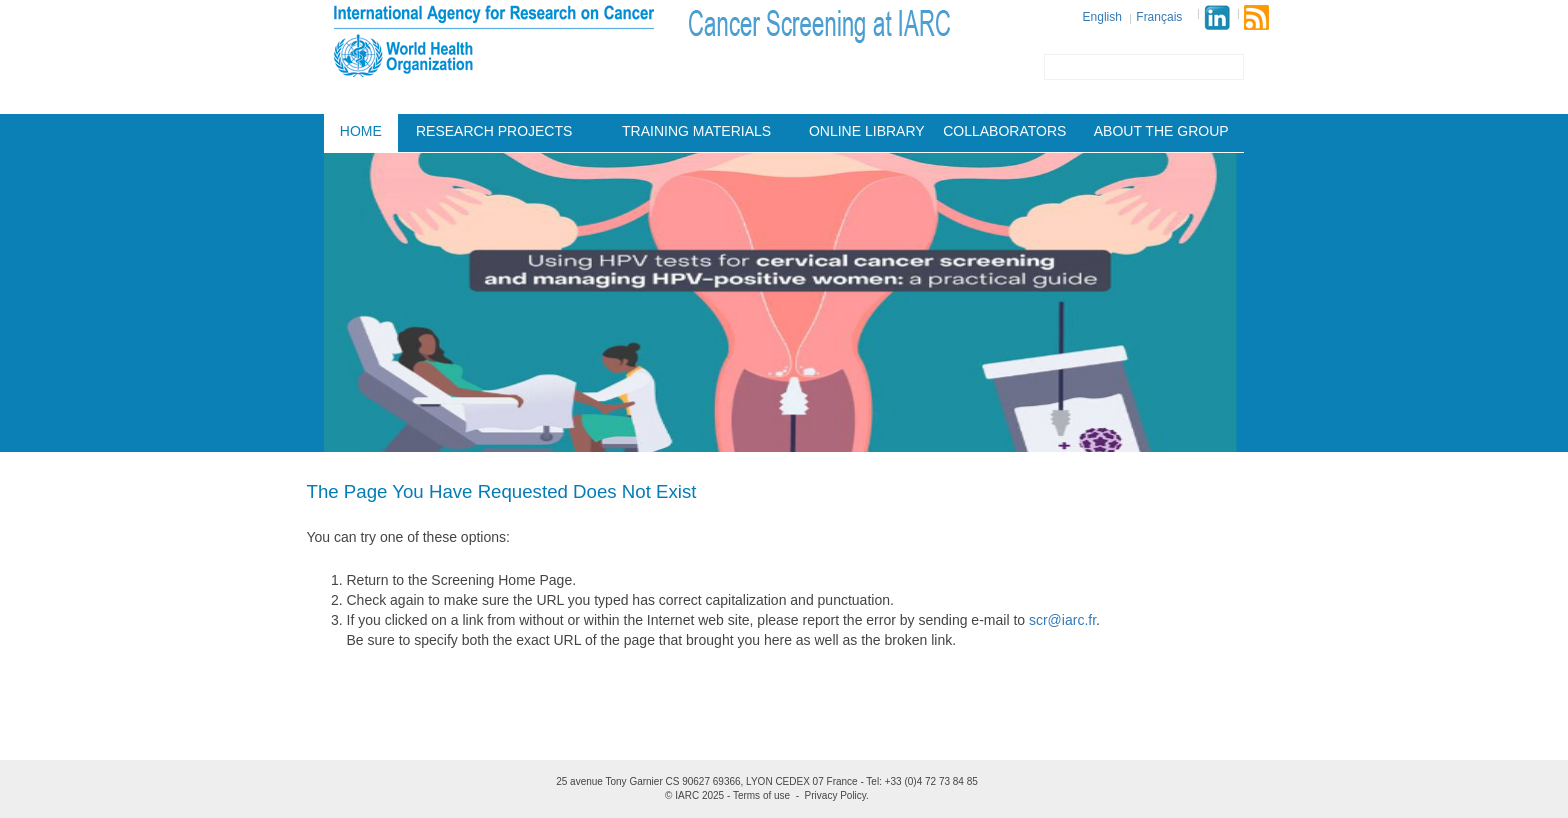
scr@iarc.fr (1062, 620)
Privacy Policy (836, 795)
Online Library (867, 131)
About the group (1161, 131)
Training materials (696, 131)
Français (1159, 17)
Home (361, 131)
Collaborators (1004, 131)
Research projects (494, 131)
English (1102, 17)
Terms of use (761, 795)
